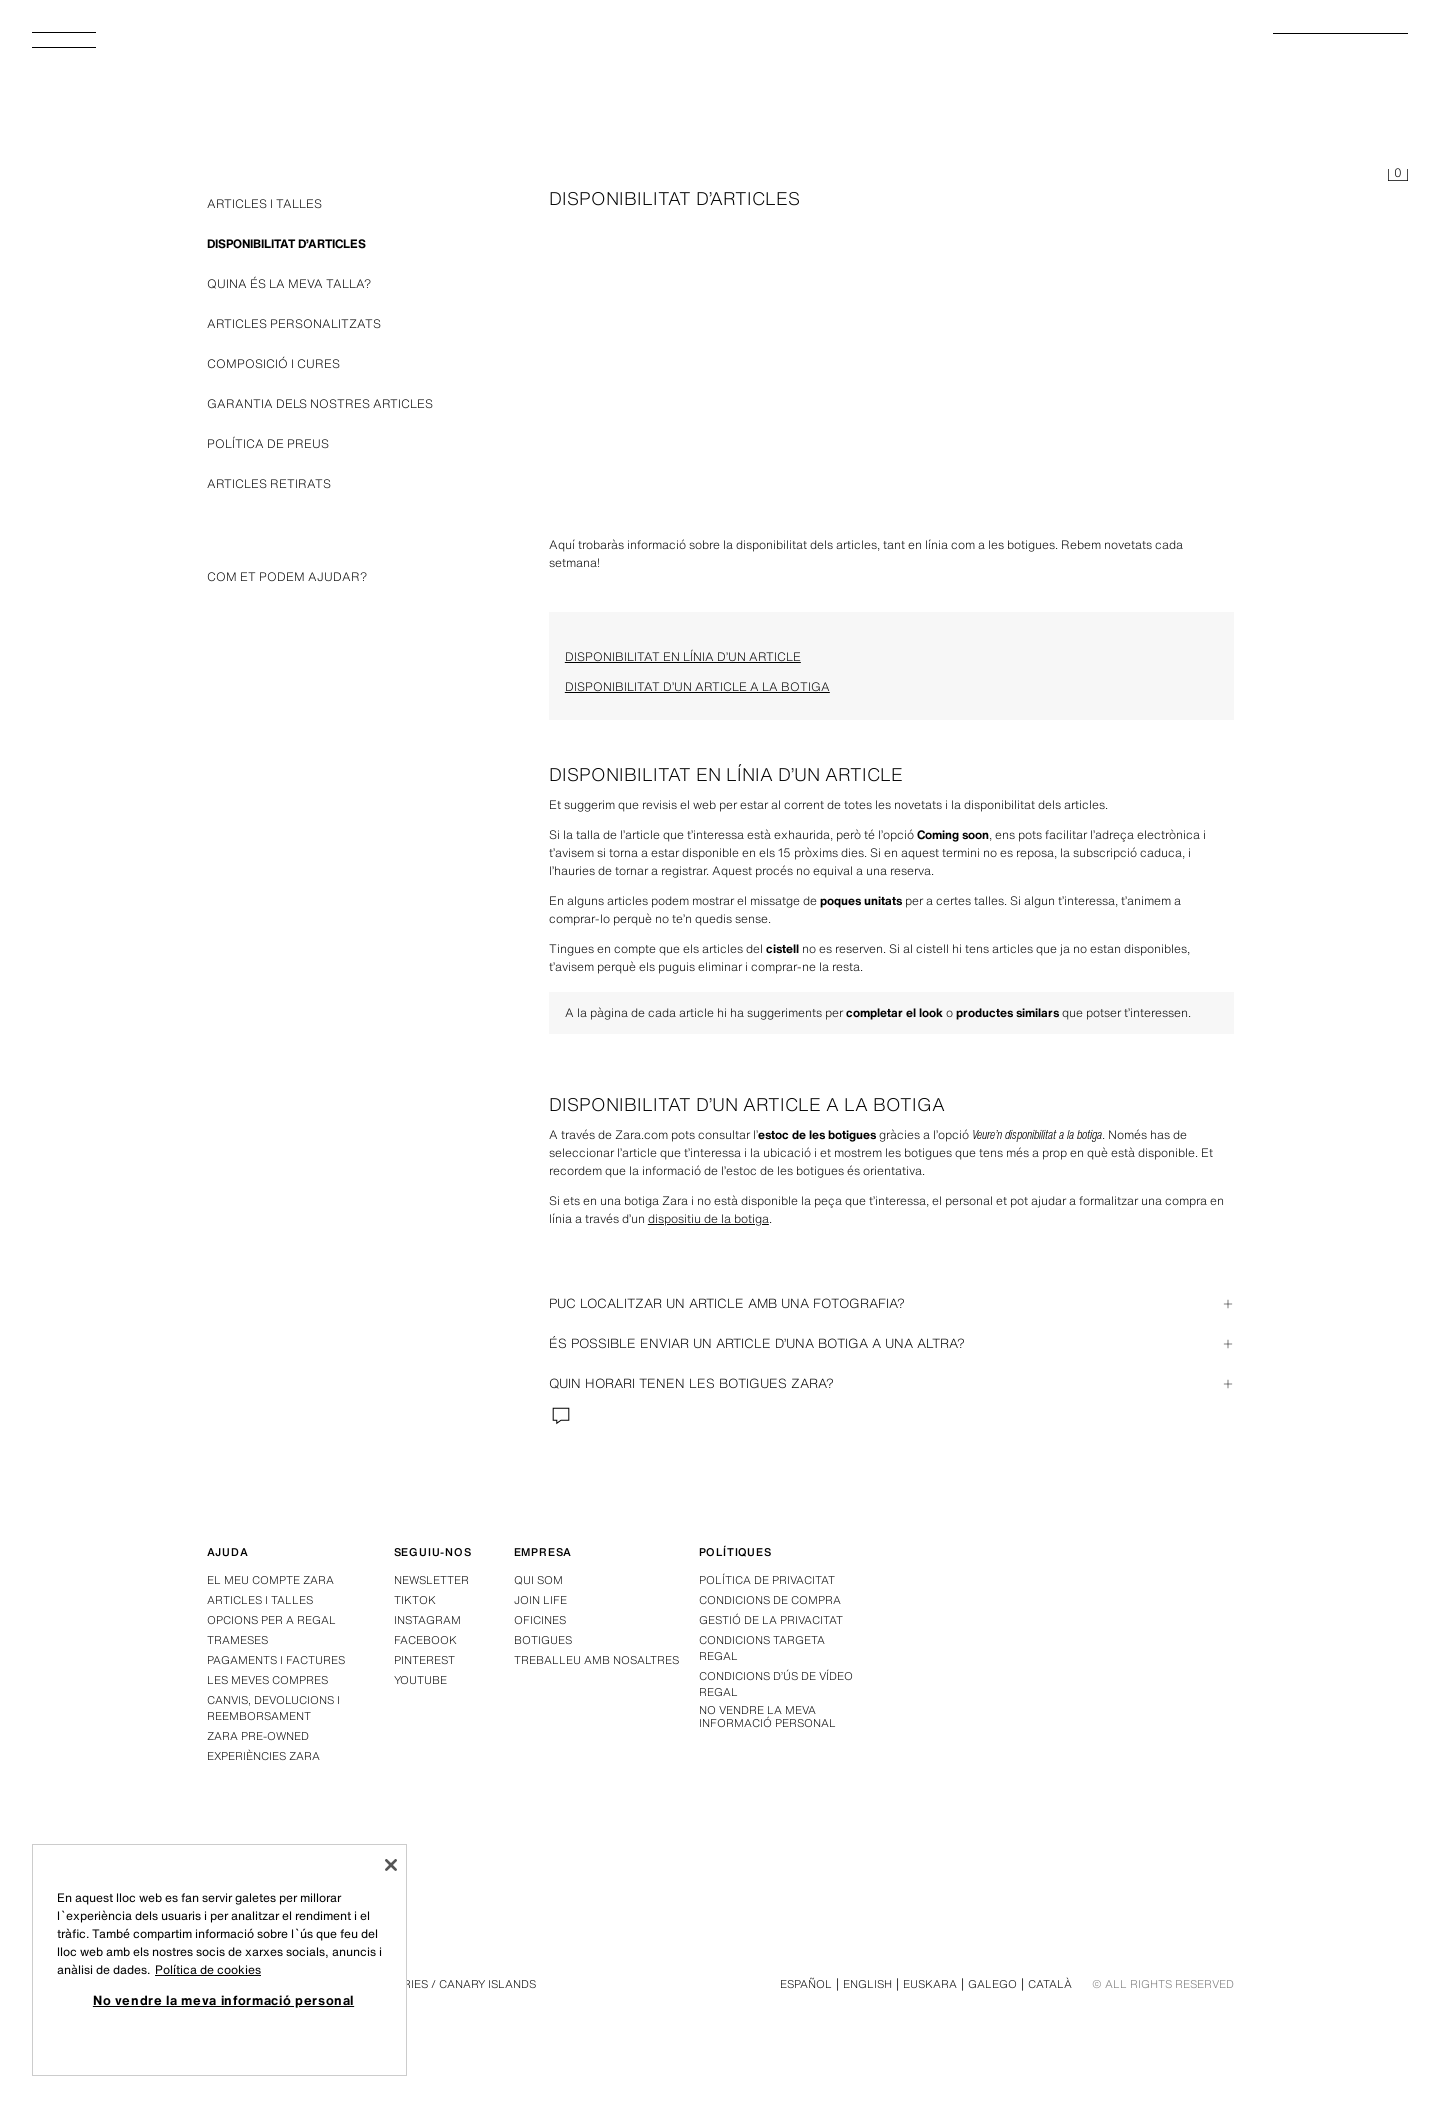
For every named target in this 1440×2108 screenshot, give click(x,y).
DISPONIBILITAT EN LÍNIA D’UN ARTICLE (683, 656)
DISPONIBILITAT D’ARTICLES (286, 243)
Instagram (427, 1620)
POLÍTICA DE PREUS (268, 443)
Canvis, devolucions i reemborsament (273, 1708)
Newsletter (431, 1580)
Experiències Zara (263, 1756)
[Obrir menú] (72, 46)
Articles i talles (260, 1600)
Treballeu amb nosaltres (596, 1660)
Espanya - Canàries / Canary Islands (423, 1984)
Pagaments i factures (276, 1660)
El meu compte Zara (270, 1580)
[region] (219, 1960)
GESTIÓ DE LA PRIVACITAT (771, 1620)
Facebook (425, 1640)
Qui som (538, 1580)
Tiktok (415, 1600)
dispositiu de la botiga (708, 1218)
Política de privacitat (767, 1580)
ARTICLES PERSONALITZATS (294, 323)
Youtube (420, 1680)
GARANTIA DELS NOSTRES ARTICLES (320, 403)
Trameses (237, 1640)
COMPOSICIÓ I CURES (273, 363)
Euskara (930, 1984)
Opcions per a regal (271, 1620)
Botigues (543, 1640)
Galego (992, 1984)
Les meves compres (267, 1680)
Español (806, 1984)
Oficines (540, 1620)
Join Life (540, 1600)
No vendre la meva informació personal (767, 1717)
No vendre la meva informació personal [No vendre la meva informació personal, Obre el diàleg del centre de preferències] (223, 2000)
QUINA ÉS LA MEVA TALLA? (289, 283)
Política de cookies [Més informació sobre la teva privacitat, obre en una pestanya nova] (208, 1969)
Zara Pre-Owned (258, 1736)
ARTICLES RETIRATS (269, 483)
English (867, 1984)
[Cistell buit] (1398, 176)
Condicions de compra (770, 1600)
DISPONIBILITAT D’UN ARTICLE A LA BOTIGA (697, 686)
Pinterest (424, 1660)
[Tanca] (391, 1865)
